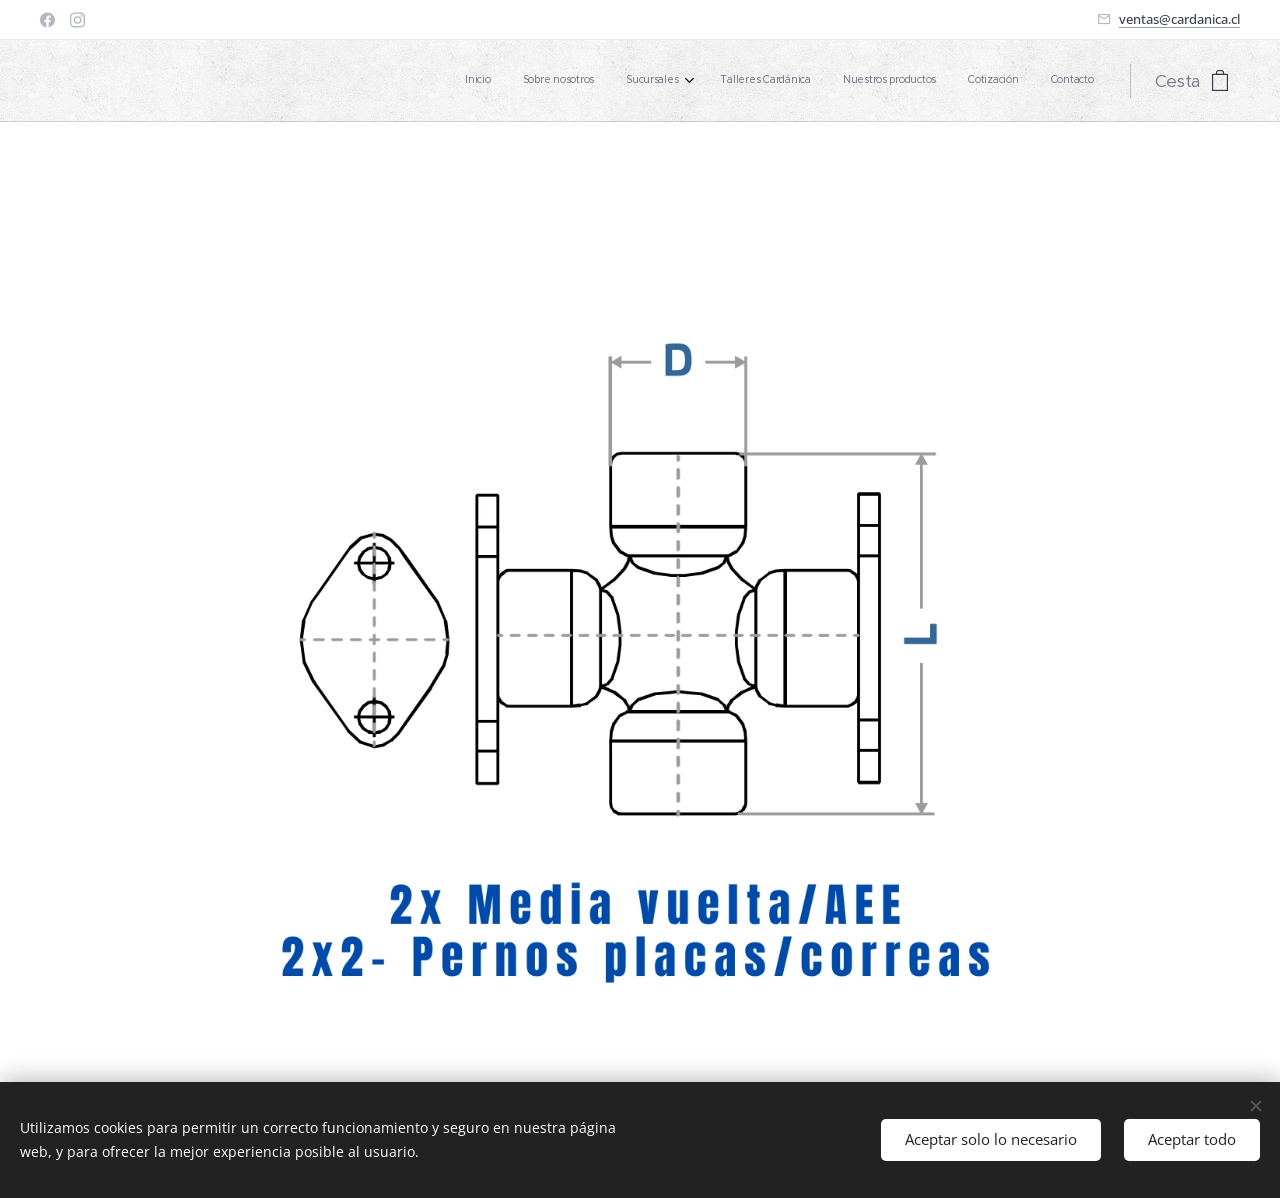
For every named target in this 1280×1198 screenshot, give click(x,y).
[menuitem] (897, 81)
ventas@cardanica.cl (1179, 19)
